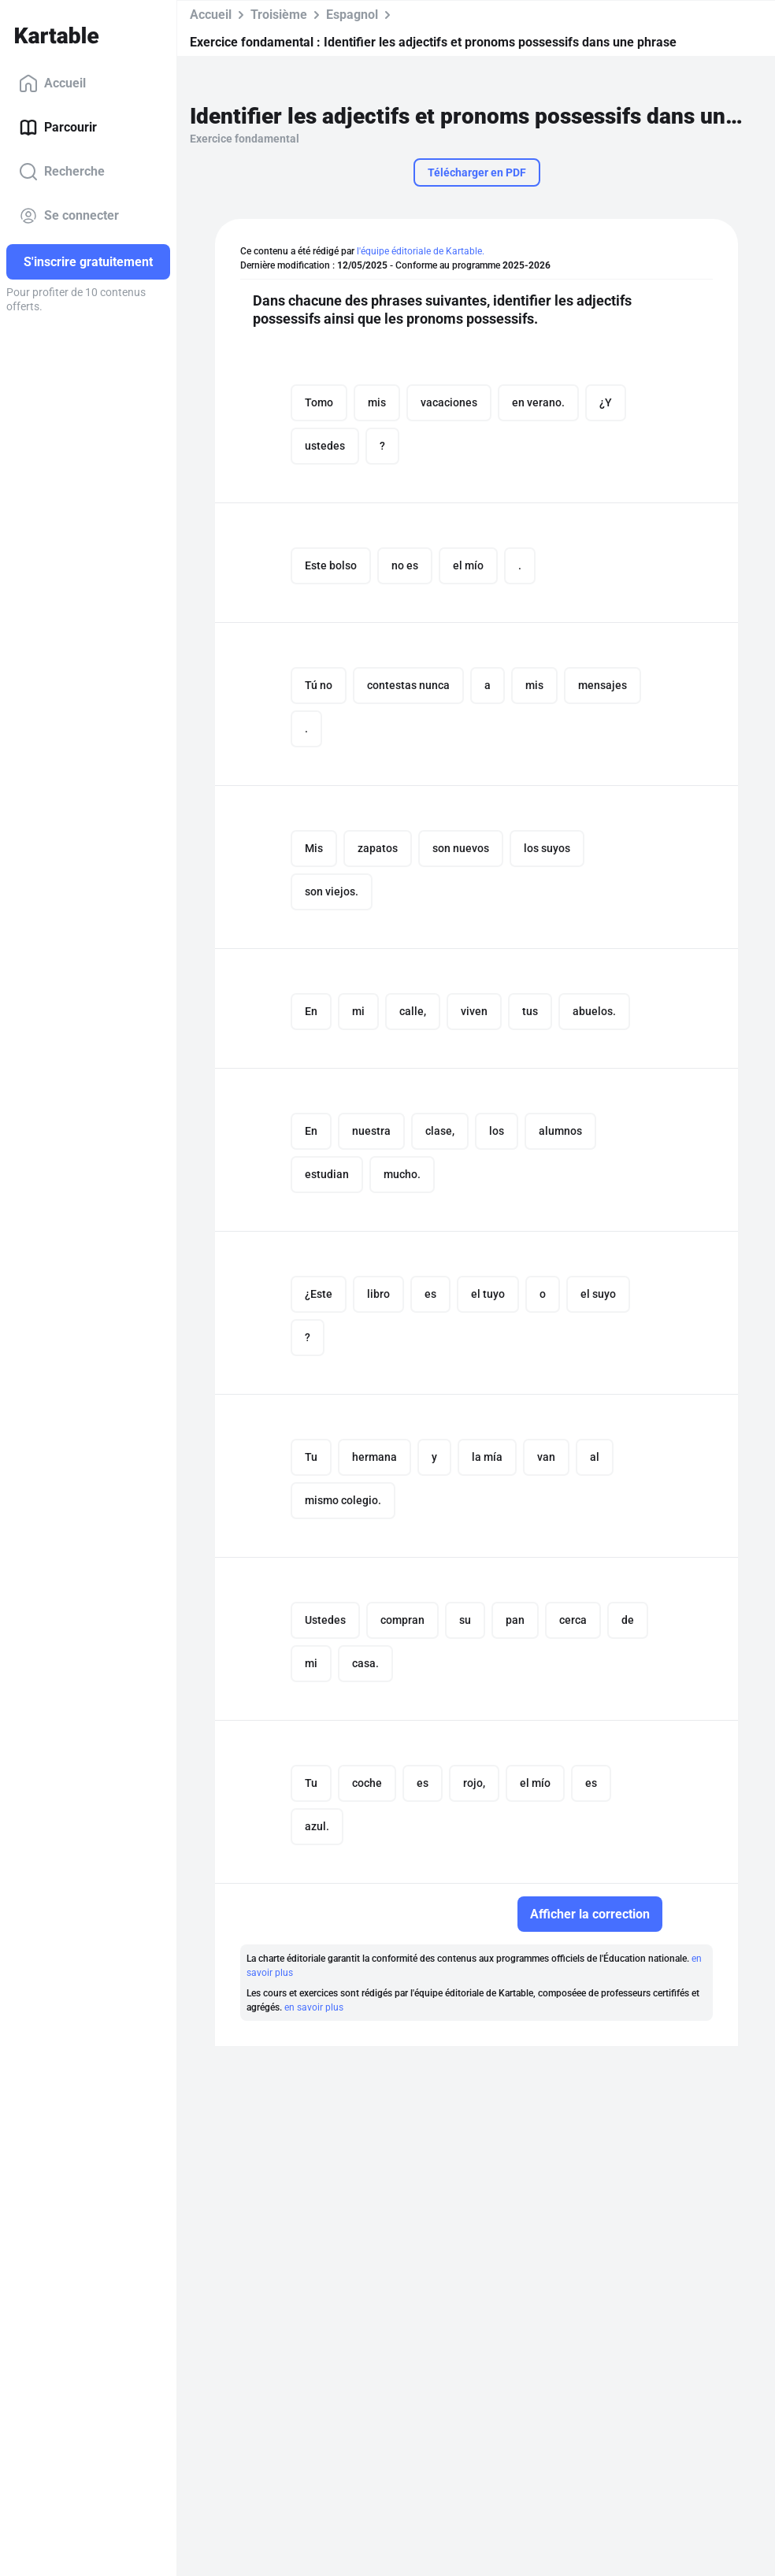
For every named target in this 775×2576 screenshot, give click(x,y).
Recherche (62, 171)
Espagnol (352, 14)
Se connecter (69, 215)
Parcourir (58, 127)
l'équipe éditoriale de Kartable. (420, 251)
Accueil (52, 83)
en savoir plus (313, 2007)
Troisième (278, 14)
